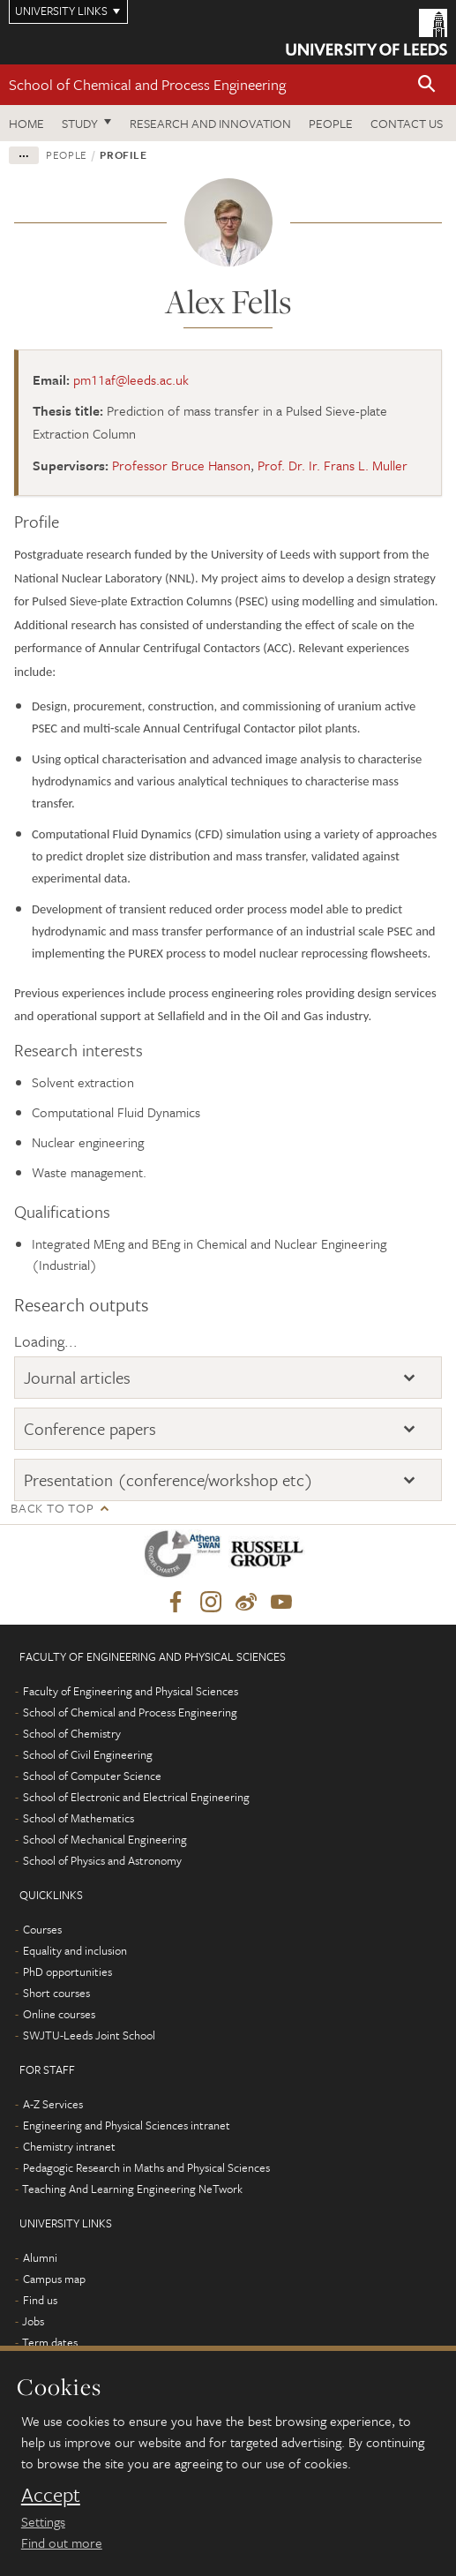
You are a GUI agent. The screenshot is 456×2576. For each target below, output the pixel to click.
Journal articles (77, 1377)
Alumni (40, 2257)
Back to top (52, 1507)
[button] (427, 85)
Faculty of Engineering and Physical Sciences (130, 1691)
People (331, 123)
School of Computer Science (92, 1775)
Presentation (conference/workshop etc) (168, 1479)
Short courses (56, 1992)
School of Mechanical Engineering (105, 1839)
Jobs (33, 2321)
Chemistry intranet (69, 2146)
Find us (40, 2300)
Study (80, 123)
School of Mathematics (78, 1818)
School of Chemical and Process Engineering (147, 84)
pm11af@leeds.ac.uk (131, 379)
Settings (43, 2521)
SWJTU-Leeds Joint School (89, 2035)
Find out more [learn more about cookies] (61, 2542)
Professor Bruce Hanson (181, 465)
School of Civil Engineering (88, 1754)
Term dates (50, 2342)
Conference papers (90, 1428)
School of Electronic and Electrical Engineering (136, 1797)
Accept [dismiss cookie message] (50, 2494)
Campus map (54, 2278)
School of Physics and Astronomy (102, 1860)
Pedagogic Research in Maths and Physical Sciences (146, 2167)
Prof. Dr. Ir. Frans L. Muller (332, 465)
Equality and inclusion (75, 1950)
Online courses (59, 2014)
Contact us (406, 123)
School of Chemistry (72, 1733)
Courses (42, 1929)
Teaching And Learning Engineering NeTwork (132, 2188)
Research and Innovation (210, 123)
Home (26, 123)
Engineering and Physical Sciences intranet (126, 2125)
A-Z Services (53, 2104)
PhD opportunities (67, 1971)
